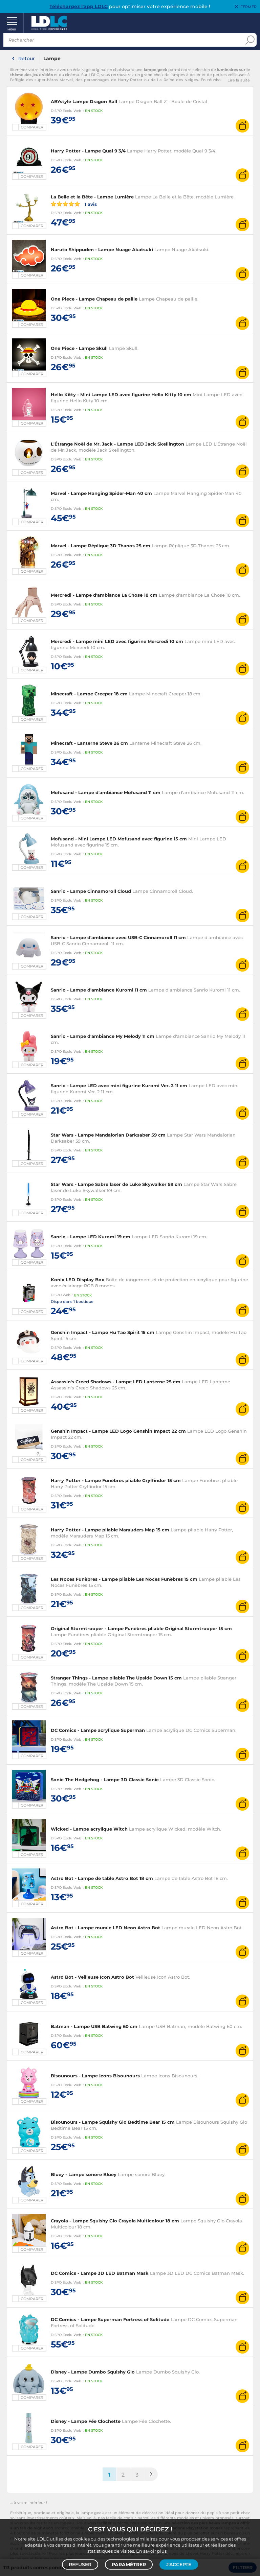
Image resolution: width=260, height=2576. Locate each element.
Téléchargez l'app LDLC (78, 6)
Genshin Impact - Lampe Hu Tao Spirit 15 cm (102, 1332)
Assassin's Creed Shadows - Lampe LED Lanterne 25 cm (115, 1381)
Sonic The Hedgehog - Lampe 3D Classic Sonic (105, 1779)
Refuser (80, 2564)
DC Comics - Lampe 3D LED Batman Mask (100, 2273)
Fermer (248, 6)
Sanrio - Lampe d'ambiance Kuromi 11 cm (99, 990)
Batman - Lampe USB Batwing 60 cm (94, 2026)
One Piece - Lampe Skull (79, 348)
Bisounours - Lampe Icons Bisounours (95, 2075)
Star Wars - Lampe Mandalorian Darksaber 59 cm (108, 1135)
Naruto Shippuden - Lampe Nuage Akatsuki (102, 249)
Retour (26, 58)
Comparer (32, 127)
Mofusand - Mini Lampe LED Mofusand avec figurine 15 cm (119, 838)
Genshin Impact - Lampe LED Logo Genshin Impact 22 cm (118, 1431)
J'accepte (178, 2564)
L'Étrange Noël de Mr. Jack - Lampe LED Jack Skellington (117, 444)
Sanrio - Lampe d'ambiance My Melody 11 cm (102, 1036)
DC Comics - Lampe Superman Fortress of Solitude (110, 2319)
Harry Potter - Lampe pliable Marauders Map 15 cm (110, 1529)
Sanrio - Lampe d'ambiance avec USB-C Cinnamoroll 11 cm (118, 937)
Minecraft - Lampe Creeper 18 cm (89, 693)
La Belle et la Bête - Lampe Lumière (92, 196)
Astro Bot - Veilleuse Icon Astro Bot (92, 1977)
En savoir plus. (152, 2551)
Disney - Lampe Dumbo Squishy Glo (93, 2372)
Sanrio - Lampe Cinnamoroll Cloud (91, 891)
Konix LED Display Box (77, 1279)
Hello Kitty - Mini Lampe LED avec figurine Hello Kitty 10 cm (121, 394)
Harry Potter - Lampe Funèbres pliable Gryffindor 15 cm (116, 1480)
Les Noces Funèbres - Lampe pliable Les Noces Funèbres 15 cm (124, 1579)
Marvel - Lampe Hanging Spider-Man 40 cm (101, 493)
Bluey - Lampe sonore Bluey (83, 2174)
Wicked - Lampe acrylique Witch (89, 1829)
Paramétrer (129, 2564)
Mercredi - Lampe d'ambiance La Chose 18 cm (104, 595)
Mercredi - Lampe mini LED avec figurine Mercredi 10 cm (117, 641)
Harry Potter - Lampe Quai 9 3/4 (88, 150)
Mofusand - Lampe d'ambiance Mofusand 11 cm (105, 792)
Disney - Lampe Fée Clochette (86, 2421)
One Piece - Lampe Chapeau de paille (94, 299)
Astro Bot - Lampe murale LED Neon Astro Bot (105, 1927)
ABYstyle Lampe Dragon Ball (84, 101)
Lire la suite (239, 80)
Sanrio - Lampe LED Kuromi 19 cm (90, 1236)
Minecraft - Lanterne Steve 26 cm (89, 743)
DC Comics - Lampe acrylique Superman (98, 1730)
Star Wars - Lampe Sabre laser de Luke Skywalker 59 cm (116, 1184)
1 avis (74, 204)
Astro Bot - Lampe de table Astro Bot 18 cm (102, 1878)
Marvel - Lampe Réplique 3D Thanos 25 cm (100, 545)
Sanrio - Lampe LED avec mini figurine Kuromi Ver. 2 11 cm (119, 1085)
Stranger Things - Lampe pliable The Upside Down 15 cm (116, 1677)
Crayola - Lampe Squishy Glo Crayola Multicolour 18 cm (115, 2220)
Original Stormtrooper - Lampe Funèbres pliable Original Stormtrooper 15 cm (141, 1628)
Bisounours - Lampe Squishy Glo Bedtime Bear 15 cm (113, 2122)
